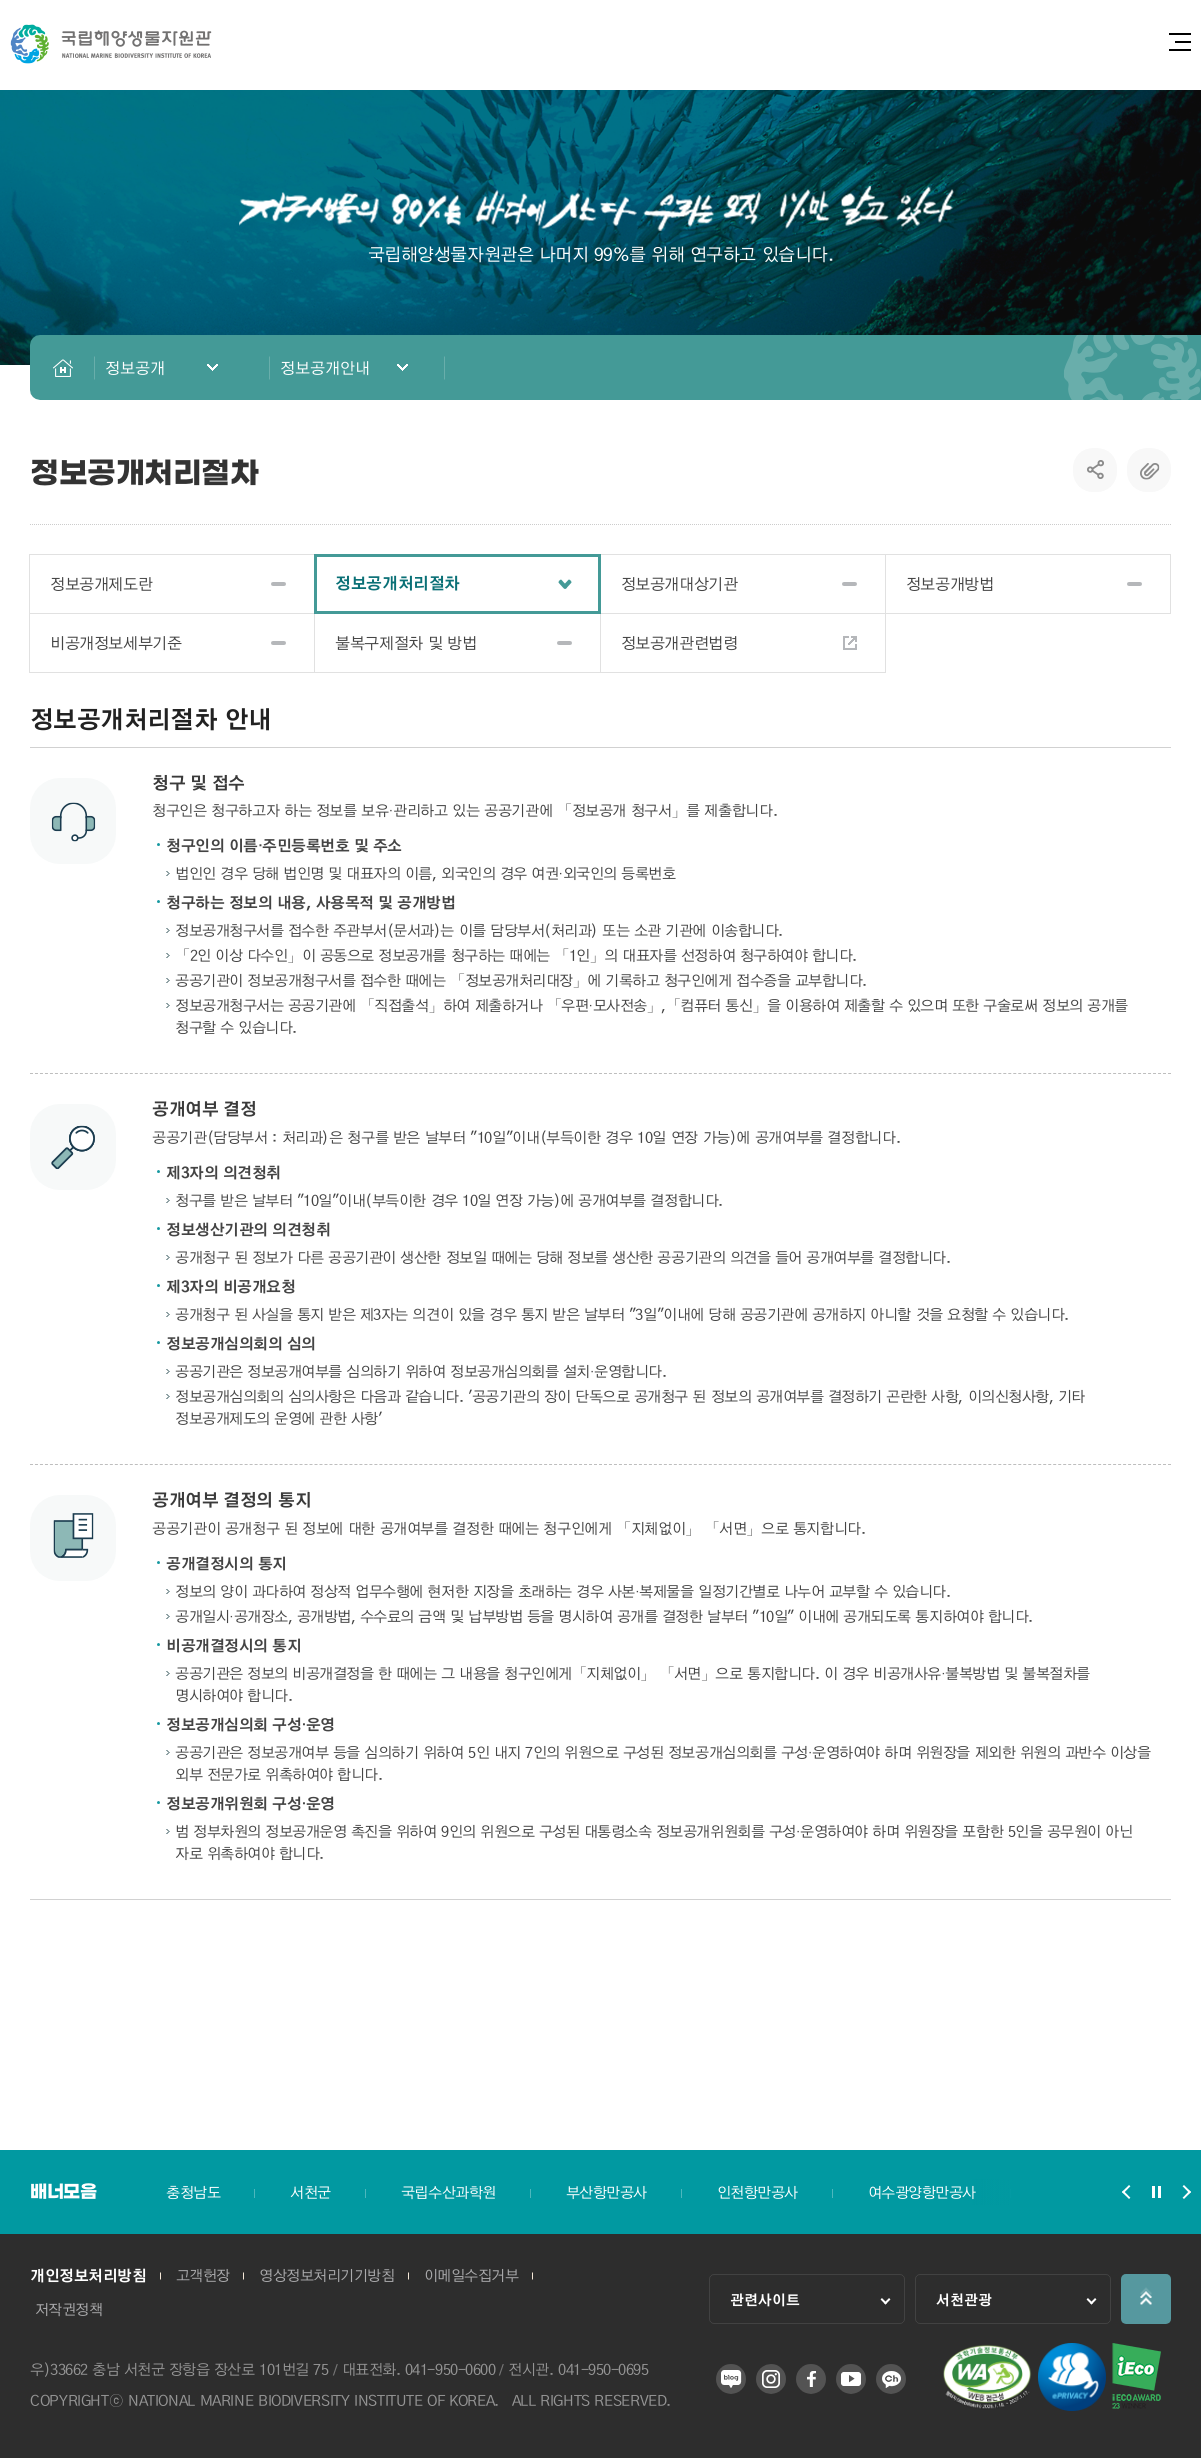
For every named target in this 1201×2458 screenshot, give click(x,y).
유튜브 (851, 2379)
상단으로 (1146, 2299)
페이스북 (811, 2379)
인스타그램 (771, 2379)
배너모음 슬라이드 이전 (1126, 2192)
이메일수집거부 (472, 2276)
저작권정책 (69, 2310)
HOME (62, 367)
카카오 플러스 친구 (891, 2379)
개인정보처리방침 (88, 2276)
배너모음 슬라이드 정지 (1156, 2192)
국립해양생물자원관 (111, 44)
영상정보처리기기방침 (327, 2276)
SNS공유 (1095, 470)
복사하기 (1149, 470)
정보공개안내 (325, 367)
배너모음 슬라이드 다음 (1186, 2192)
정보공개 (135, 367)
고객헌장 (203, 2276)
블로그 (731, 2379)
